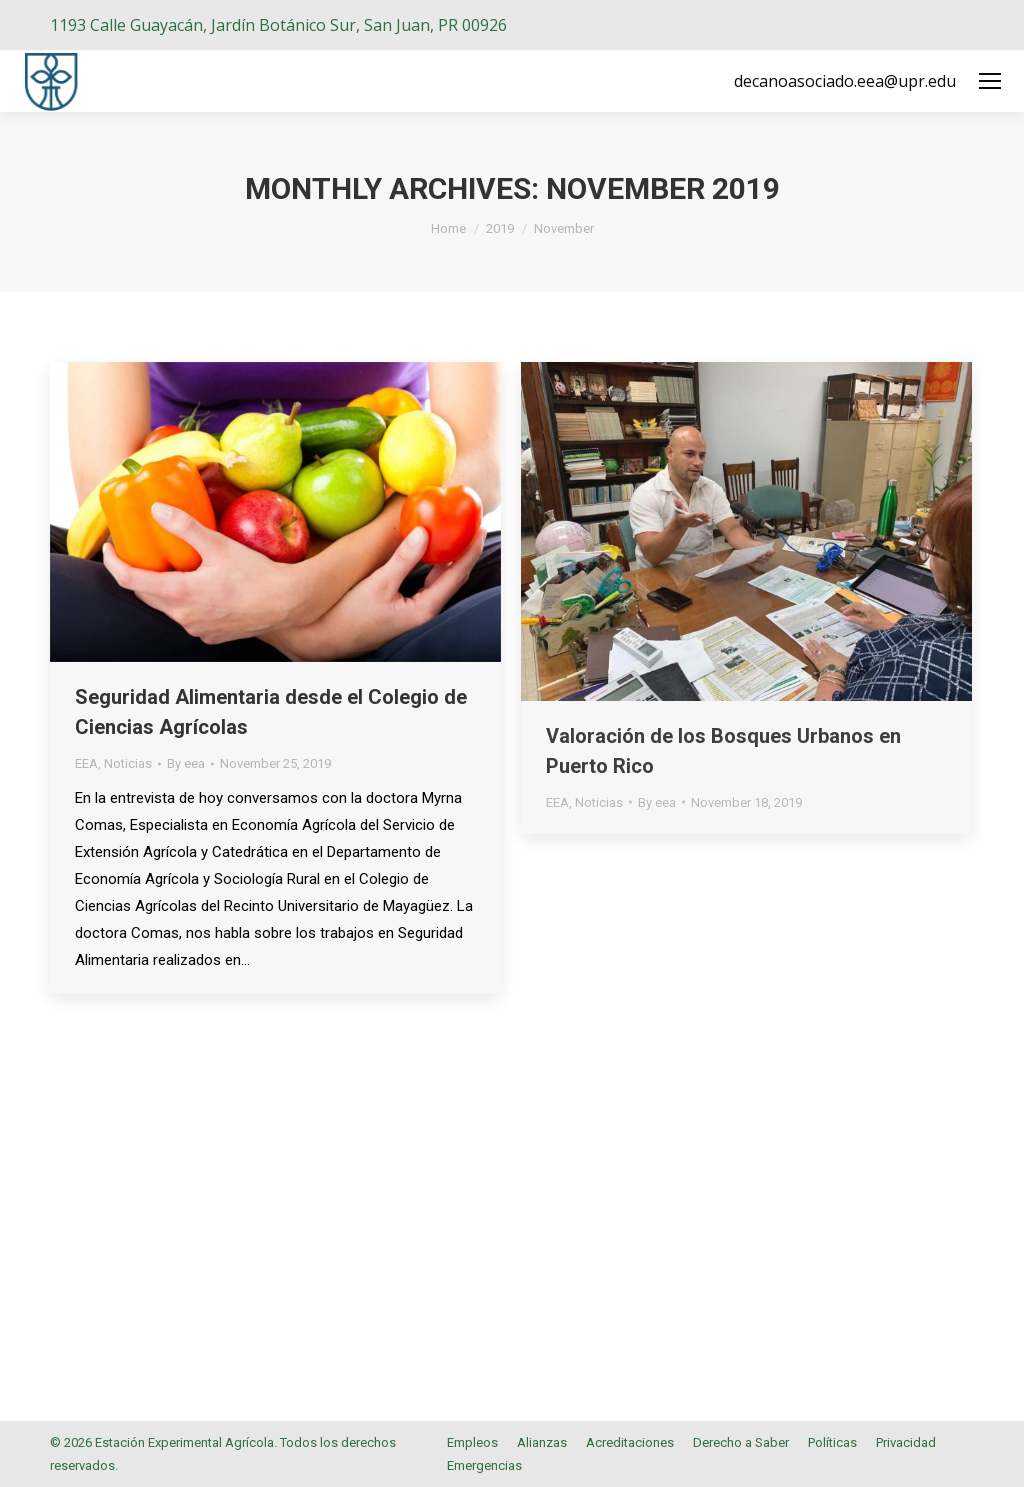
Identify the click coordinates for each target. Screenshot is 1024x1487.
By (186, 763)
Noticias (128, 763)
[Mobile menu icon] (990, 81)
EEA (86, 763)
